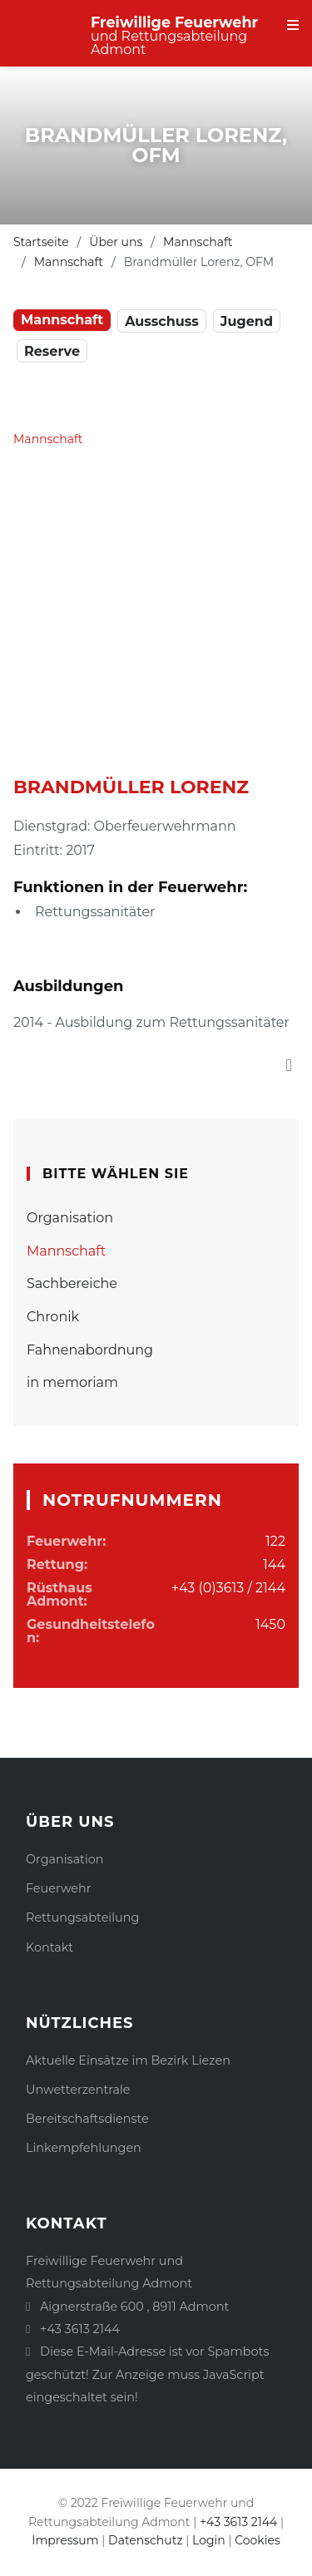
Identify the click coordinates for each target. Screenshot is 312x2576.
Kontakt (49, 1947)
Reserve (52, 351)
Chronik (53, 1317)
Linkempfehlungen (83, 2147)
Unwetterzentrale (78, 2089)
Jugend (246, 321)
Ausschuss (162, 321)
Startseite (41, 241)
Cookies (257, 2540)
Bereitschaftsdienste (87, 2118)
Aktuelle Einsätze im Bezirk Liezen (128, 2060)
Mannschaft (197, 241)
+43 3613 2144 (80, 2329)
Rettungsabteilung (82, 1917)
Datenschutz (145, 2540)
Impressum (65, 2540)
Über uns (115, 241)
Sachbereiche (72, 1283)
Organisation (70, 1218)
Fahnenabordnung (90, 1350)
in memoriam (72, 1382)
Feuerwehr (59, 1888)
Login (208, 2540)
